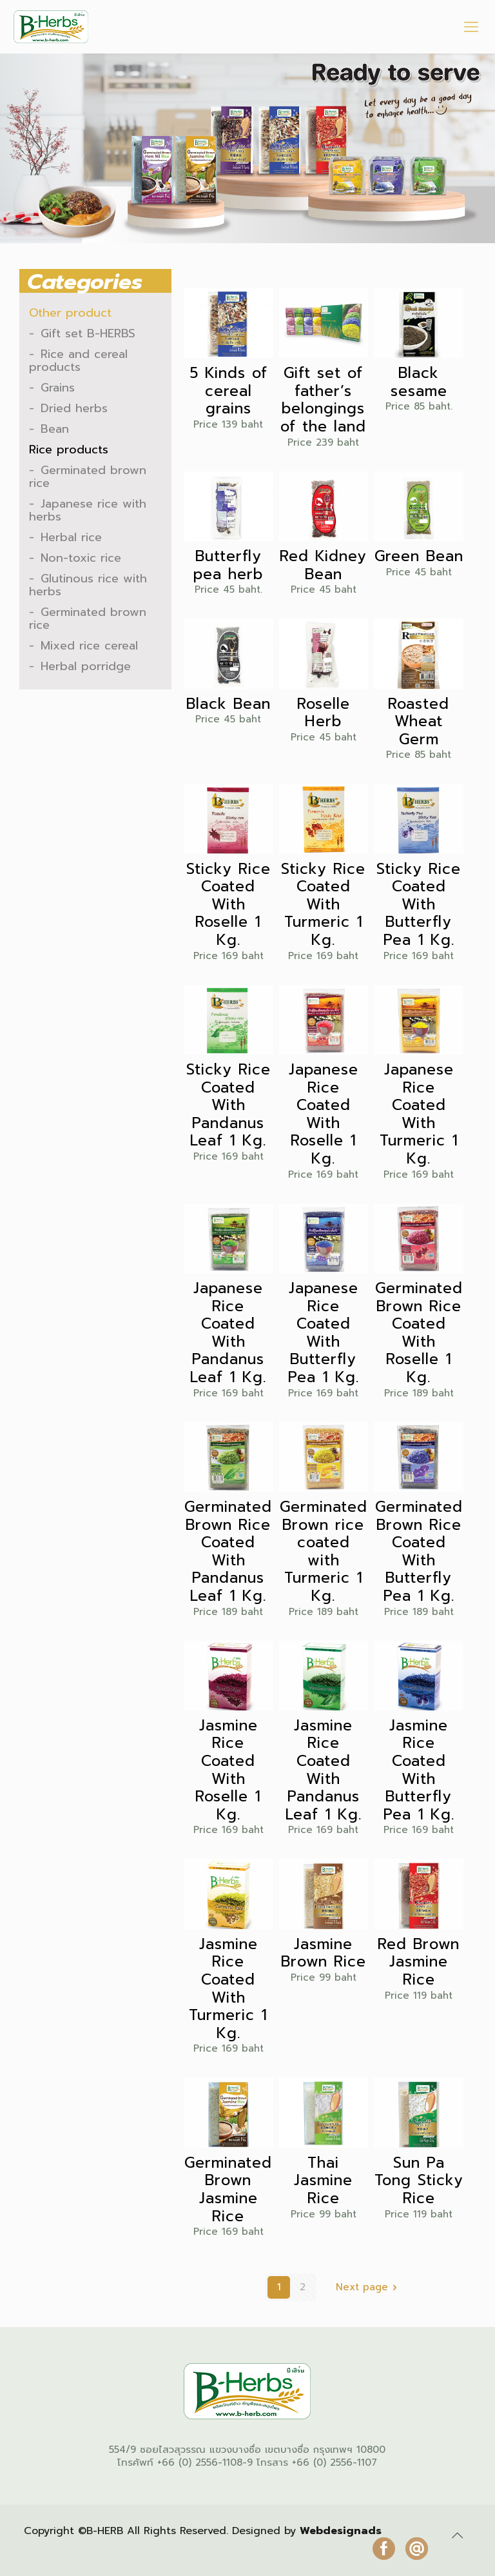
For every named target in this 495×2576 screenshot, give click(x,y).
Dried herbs (74, 408)
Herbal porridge (86, 666)
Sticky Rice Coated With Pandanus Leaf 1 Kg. (228, 1105)
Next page (369, 2287)
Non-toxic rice (81, 558)
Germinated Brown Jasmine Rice (228, 2189)
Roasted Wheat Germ (418, 722)
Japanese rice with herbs (87, 510)
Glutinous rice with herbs (88, 585)
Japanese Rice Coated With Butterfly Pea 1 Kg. (323, 1333)
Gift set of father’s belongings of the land (323, 399)
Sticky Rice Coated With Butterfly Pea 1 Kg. (418, 904)
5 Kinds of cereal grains (228, 391)
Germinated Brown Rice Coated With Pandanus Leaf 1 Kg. (228, 1551)
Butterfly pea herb (228, 565)
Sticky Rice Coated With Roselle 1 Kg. (228, 904)
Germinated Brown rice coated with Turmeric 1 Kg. (323, 1551)
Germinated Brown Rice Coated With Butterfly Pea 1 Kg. (419, 1551)
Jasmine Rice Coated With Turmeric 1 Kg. (228, 1989)
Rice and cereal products (78, 360)
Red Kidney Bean (323, 565)
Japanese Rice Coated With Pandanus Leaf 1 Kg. (228, 1333)
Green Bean (418, 557)
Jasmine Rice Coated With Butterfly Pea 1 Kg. (418, 1770)
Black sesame (419, 382)
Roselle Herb (323, 713)
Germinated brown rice (87, 476)
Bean (55, 429)
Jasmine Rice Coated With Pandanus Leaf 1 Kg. (324, 1770)
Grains (58, 388)
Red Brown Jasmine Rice (419, 1962)
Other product (70, 313)
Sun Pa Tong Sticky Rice (418, 2181)
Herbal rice (71, 537)
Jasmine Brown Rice (323, 1953)
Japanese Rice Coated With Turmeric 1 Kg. (419, 1114)
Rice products (68, 450)
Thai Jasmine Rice (323, 2181)
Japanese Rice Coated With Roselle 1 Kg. (323, 1114)
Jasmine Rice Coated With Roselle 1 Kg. (228, 1770)
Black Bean (228, 704)
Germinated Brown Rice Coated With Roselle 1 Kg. (419, 1333)
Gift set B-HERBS (88, 333)
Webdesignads (341, 2531)
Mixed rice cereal (89, 646)
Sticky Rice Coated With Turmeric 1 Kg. (323, 904)
